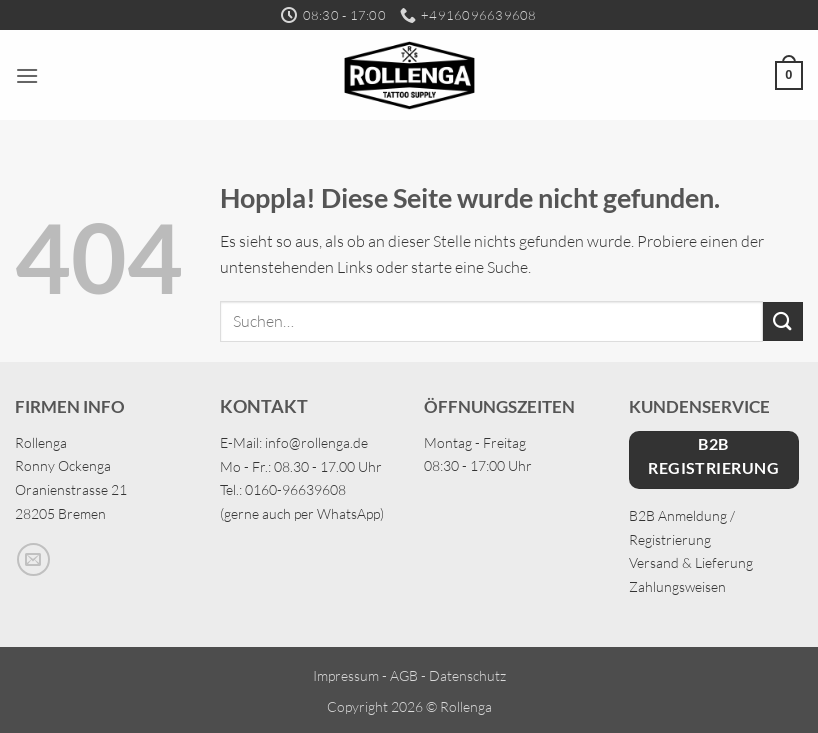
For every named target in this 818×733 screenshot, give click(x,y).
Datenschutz (467, 675)
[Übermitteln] (783, 321)
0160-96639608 (295, 489)
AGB (404, 675)
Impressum (346, 675)
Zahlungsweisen (677, 586)
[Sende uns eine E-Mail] (33, 559)
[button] (27, 75)
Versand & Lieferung (691, 562)
